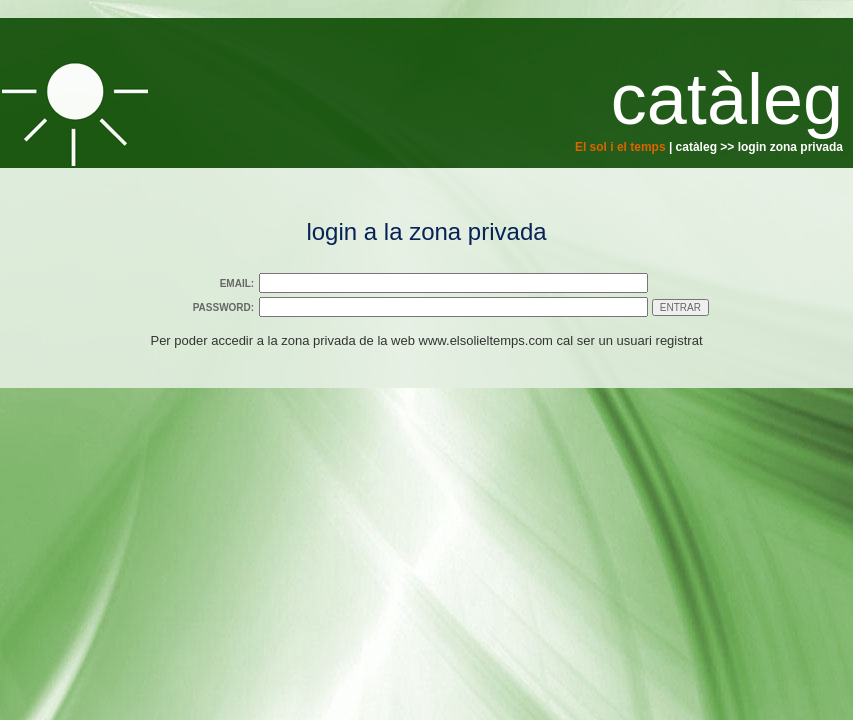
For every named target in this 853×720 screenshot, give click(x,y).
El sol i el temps (620, 147)
